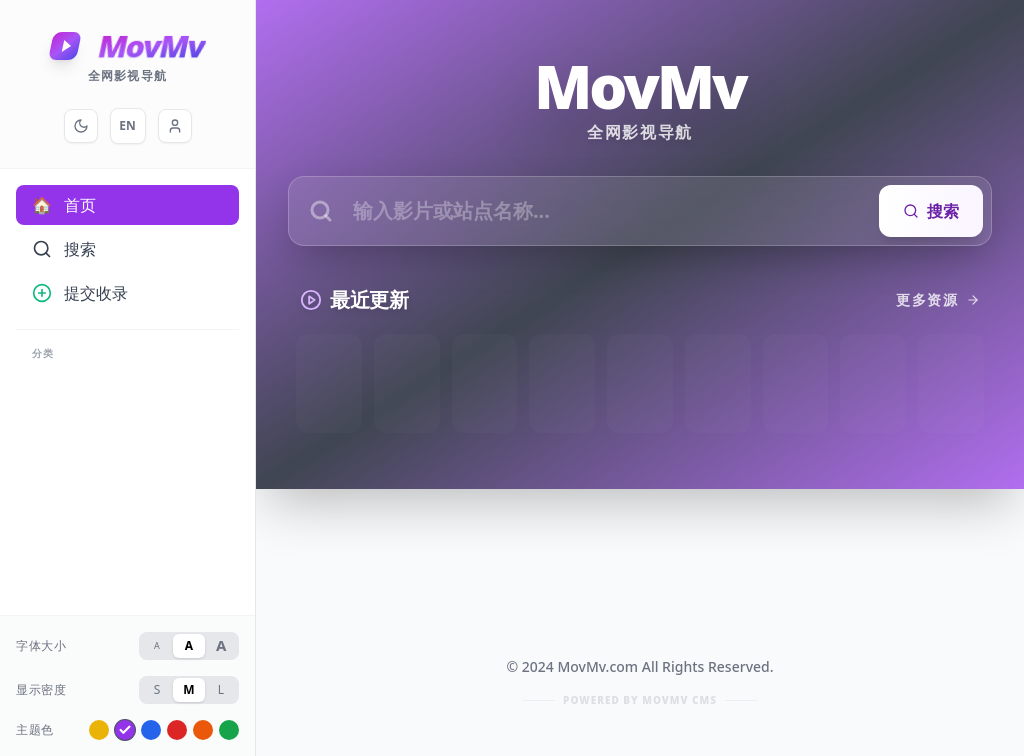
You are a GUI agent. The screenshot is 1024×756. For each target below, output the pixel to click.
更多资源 (938, 299)
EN (127, 125)
